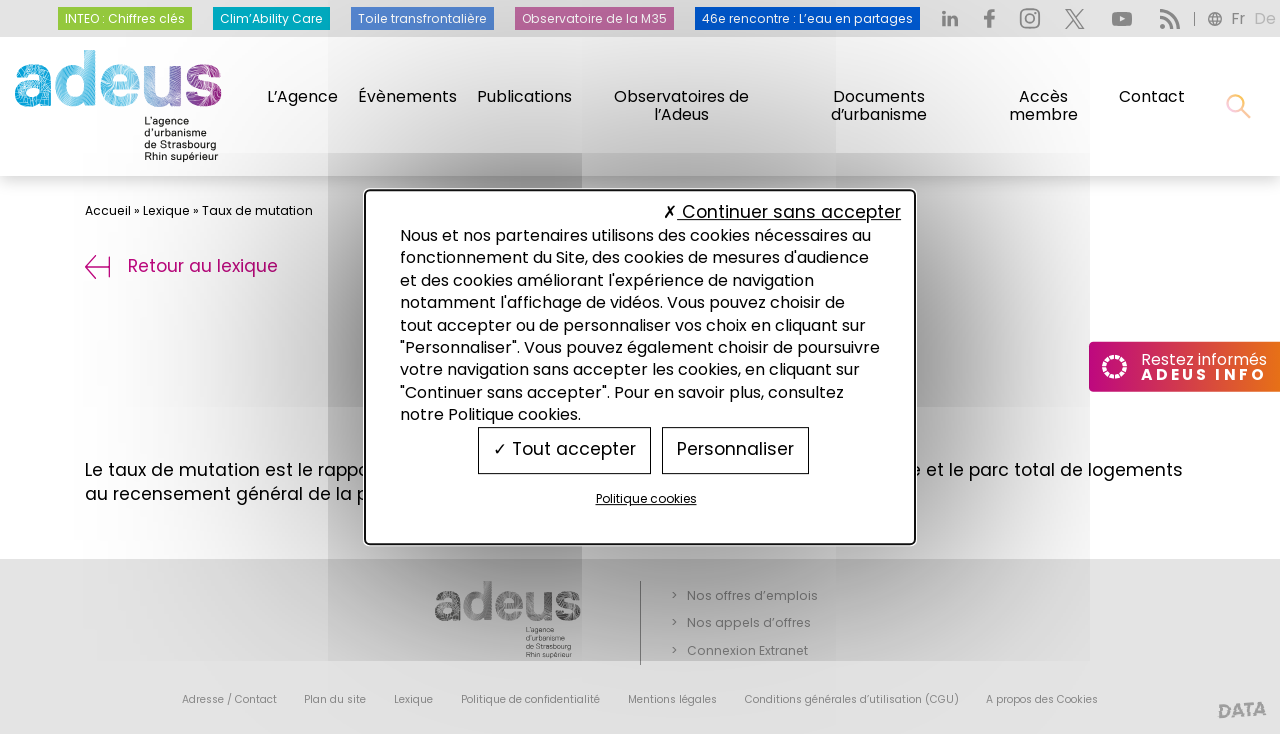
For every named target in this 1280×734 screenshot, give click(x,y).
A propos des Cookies (1042, 699)
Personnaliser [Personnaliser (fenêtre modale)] (735, 450)
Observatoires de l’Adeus (681, 106)
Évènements (407, 96)
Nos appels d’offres (749, 622)
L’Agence (302, 96)
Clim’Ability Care (271, 18)
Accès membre (1043, 106)
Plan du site (335, 699)
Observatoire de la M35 (594, 18)
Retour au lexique (181, 266)
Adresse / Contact (229, 699)
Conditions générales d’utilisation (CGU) (852, 699)
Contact (1152, 96)
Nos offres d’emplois (752, 595)
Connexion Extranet (747, 650)
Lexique (166, 210)
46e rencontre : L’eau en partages (807, 18)
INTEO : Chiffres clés (125, 18)
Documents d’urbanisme (879, 106)
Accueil (108, 210)
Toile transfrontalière (422, 18)
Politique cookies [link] (646, 498)
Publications (524, 96)
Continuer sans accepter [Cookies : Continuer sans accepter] (782, 212)
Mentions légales (672, 699)
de (1265, 18)
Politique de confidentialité (530, 699)
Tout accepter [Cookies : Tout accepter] (564, 450)
